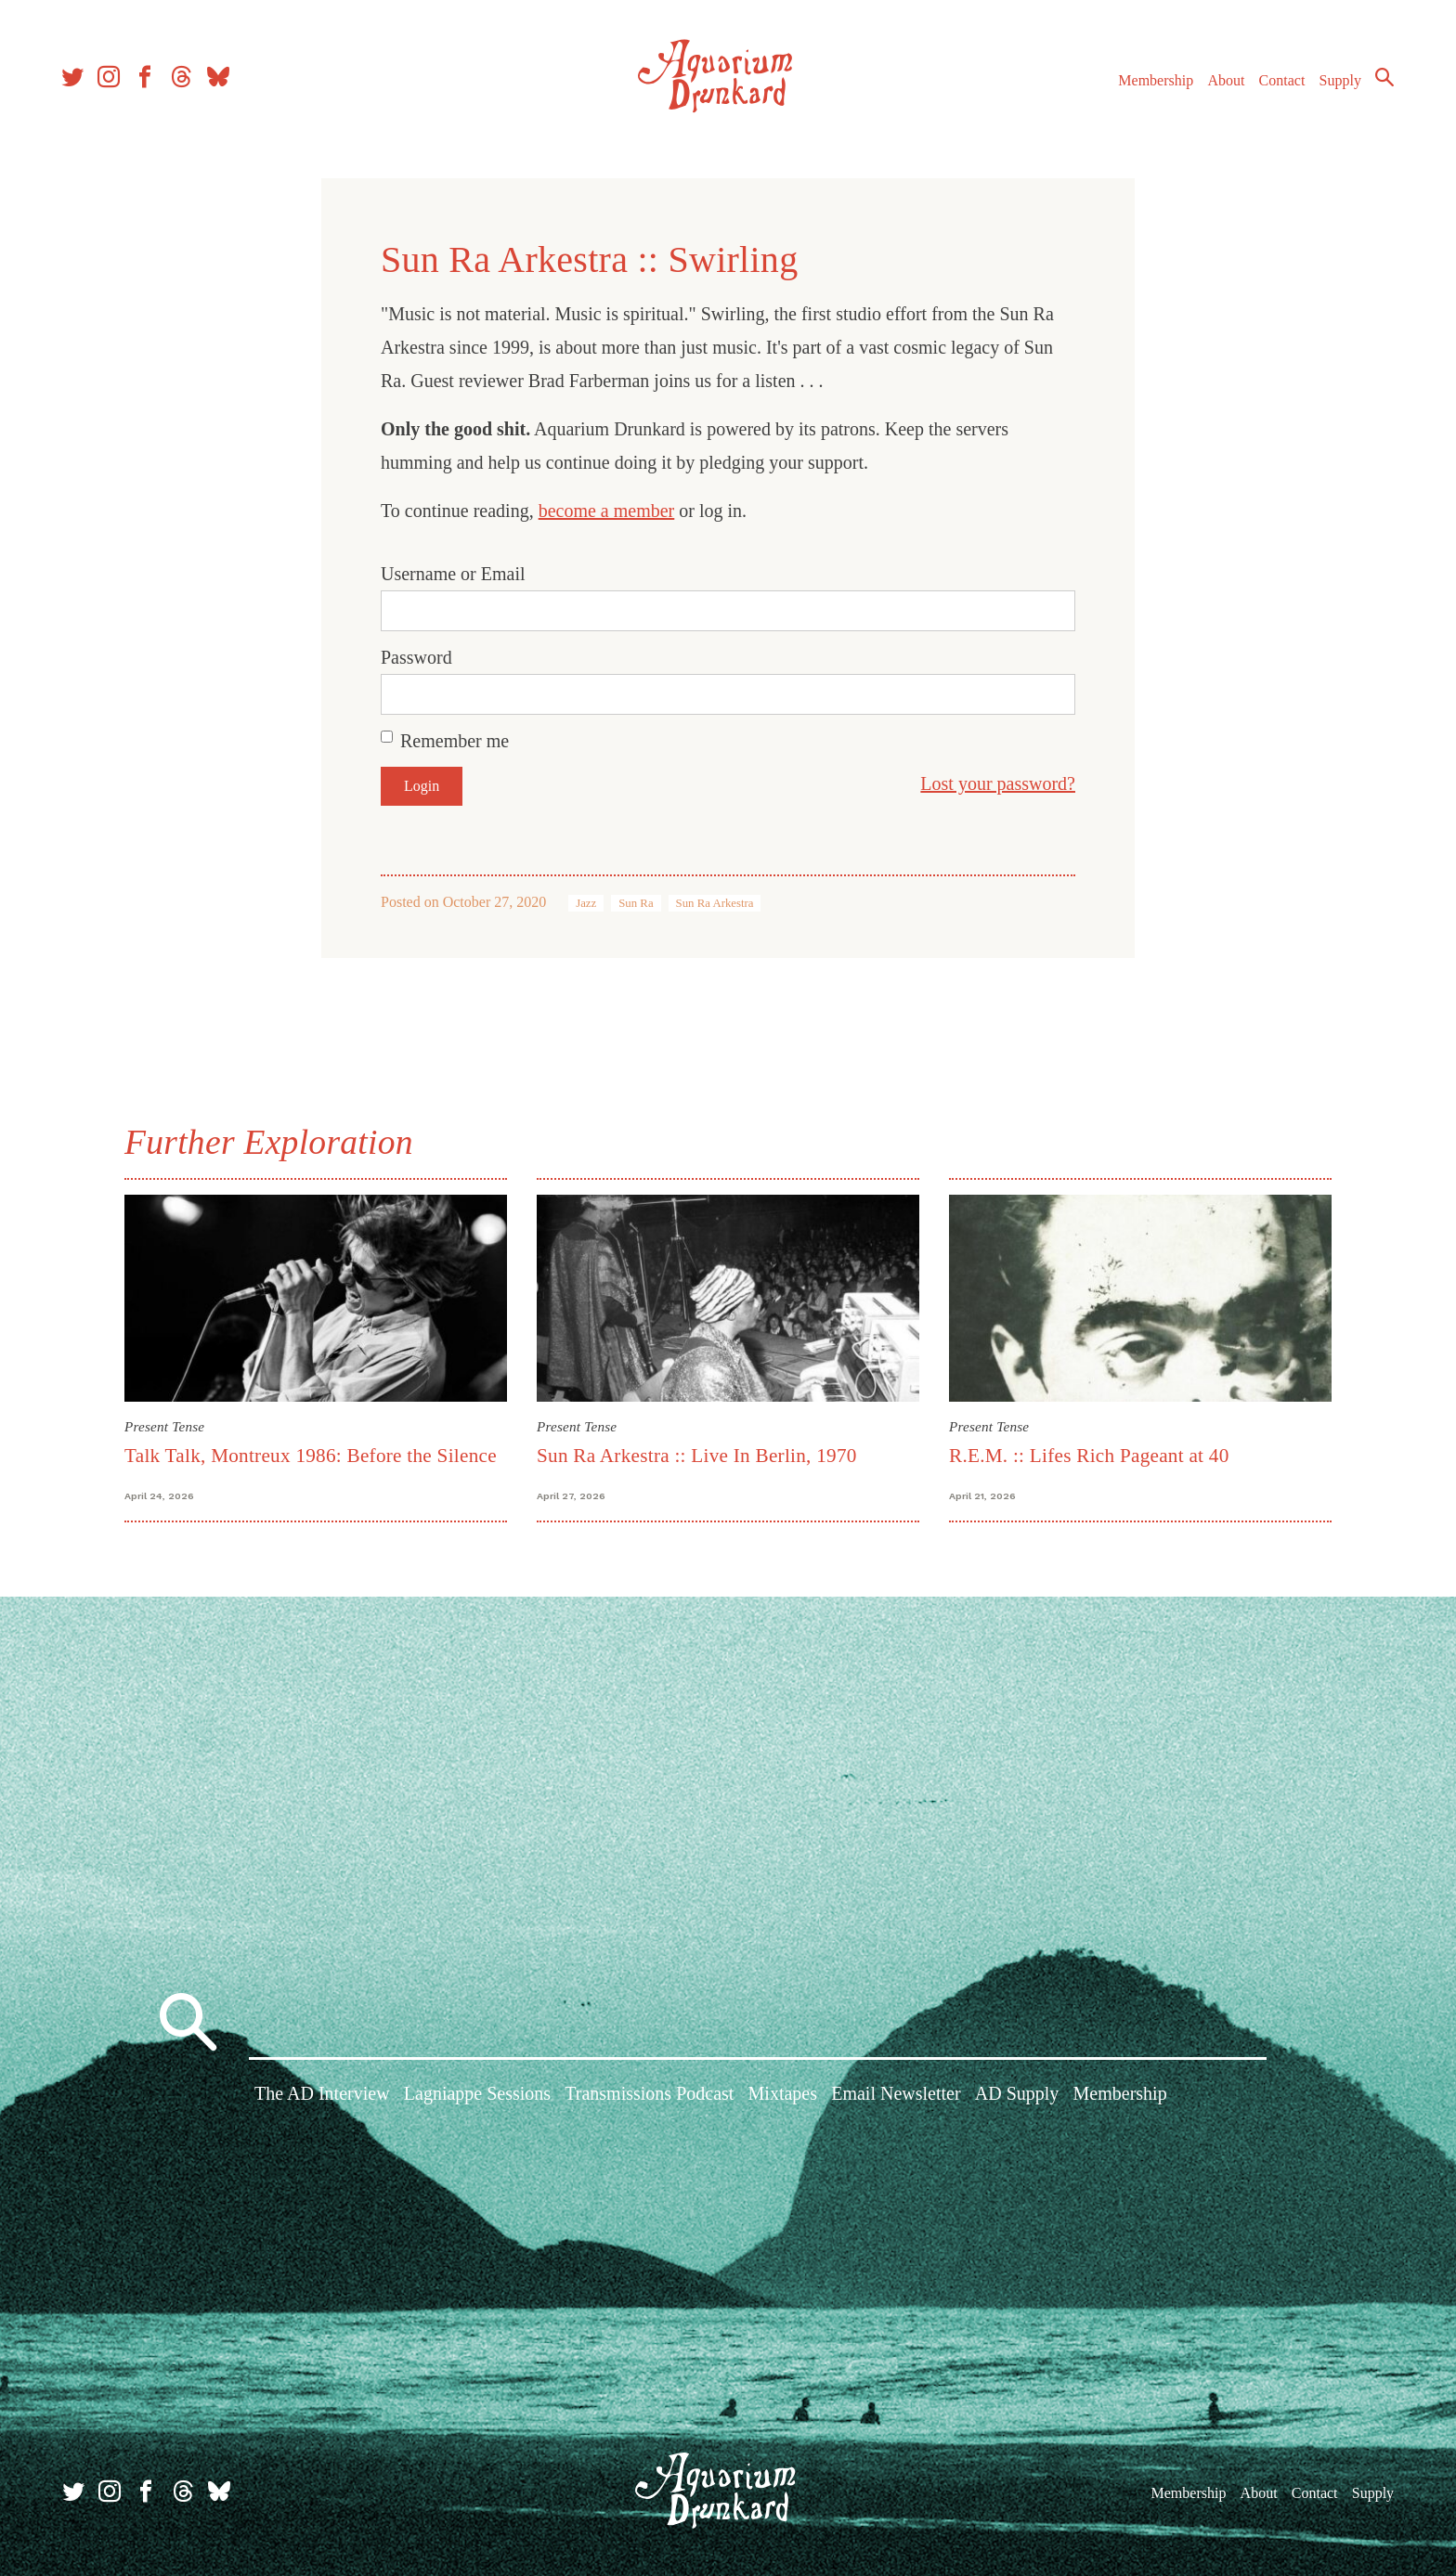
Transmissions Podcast (649, 2095)
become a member (607, 510)
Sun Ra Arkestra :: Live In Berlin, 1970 (697, 1455)
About (1223, 82)
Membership (1152, 82)
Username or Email (453, 573)
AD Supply (1017, 2095)
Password (416, 657)
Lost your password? (997, 783)
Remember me (454, 741)
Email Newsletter (895, 2095)
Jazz (586, 903)
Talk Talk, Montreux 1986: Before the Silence (310, 1455)
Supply (1337, 82)
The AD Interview (322, 2095)
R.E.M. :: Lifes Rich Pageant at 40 (1089, 1455)
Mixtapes (782, 2095)
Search (1381, 79)
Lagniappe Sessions (477, 2095)
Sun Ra (635, 903)
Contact (1279, 82)
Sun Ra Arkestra (715, 903)
